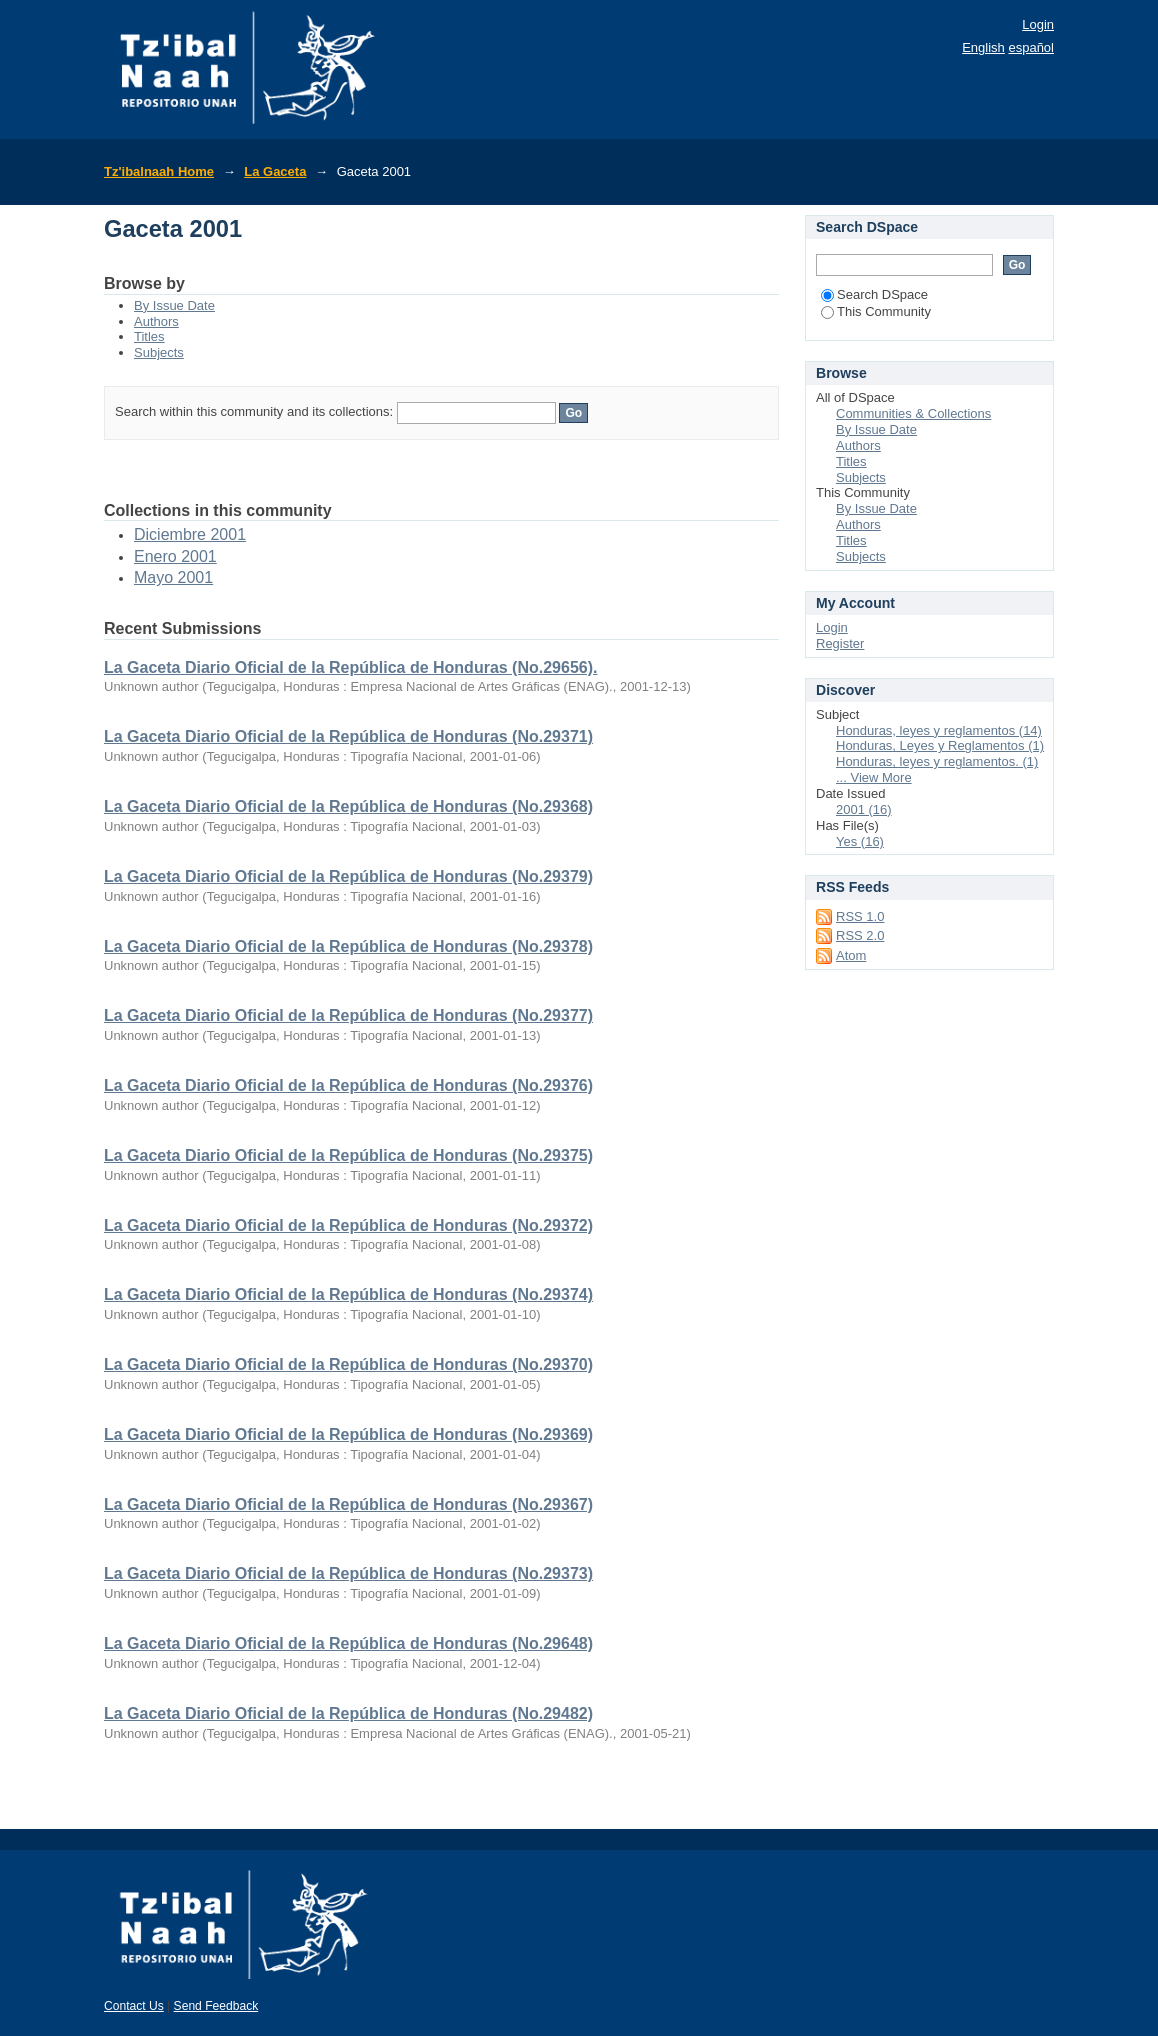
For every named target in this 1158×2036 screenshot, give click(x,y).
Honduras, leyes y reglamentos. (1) (937, 761)
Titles (149, 336)
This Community (876, 311)
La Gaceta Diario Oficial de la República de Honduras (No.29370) (348, 1364)
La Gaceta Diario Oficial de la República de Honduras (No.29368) (348, 806)
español (1031, 47)
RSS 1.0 (860, 916)
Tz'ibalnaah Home (159, 171)
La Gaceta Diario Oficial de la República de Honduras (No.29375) (348, 1155)
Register (840, 643)
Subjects (159, 352)
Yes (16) (860, 841)
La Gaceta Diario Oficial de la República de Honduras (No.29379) (348, 876)
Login (1038, 24)
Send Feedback (216, 2006)
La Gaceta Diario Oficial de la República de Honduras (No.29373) (348, 1573)
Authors (156, 321)
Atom (851, 955)
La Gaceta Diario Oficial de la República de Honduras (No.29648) (348, 1643)
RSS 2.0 (860, 935)
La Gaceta (275, 171)
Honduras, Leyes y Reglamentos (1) (940, 745)
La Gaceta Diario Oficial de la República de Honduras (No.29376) (348, 1085)
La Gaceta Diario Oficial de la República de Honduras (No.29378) (348, 946)
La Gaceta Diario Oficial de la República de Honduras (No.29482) (348, 1713)
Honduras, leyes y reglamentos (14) (939, 730)
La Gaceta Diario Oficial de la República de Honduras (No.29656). (350, 667)
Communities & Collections (913, 413)
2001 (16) (864, 809)
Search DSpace (874, 294)
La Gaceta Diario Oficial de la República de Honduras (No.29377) (348, 1015)
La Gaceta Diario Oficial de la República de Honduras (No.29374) (348, 1294)
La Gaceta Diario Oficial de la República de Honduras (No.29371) (348, 736)
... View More (874, 777)
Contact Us (134, 2006)
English (983, 47)
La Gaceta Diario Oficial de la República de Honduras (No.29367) (348, 1504)
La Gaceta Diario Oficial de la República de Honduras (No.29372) (348, 1225)
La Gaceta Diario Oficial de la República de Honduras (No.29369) (348, 1434)
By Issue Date (174, 305)
